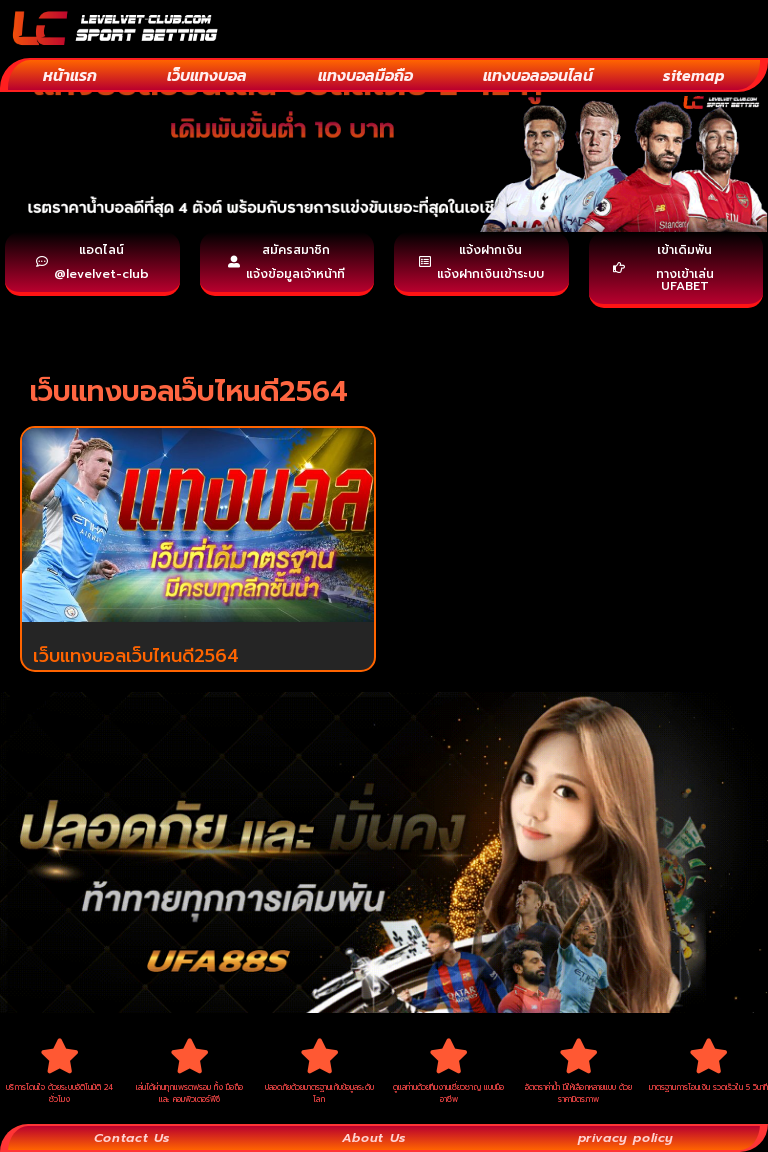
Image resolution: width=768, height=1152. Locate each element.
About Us (370, 1136)
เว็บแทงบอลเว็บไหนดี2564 (136, 656)
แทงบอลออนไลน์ (538, 75)
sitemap (694, 75)
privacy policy (623, 1136)
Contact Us (131, 1136)
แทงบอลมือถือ (365, 75)
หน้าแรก (70, 75)
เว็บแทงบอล (207, 75)
